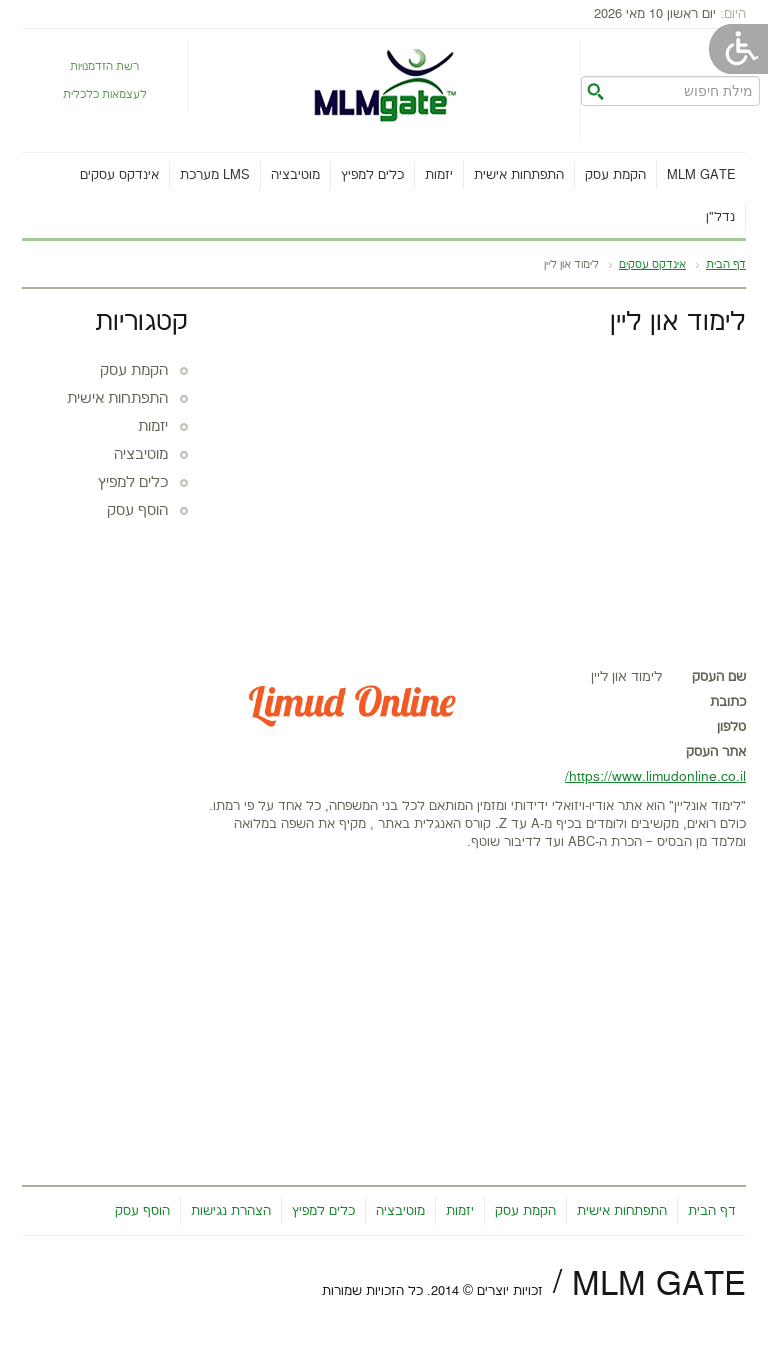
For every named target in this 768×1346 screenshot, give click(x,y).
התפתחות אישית (519, 175)
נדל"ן (720, 217)
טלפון (731, 727)
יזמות (439, 175)
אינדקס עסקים (119, 175)
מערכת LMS (215, 175)
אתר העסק (716, 752)
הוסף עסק (137, 511)
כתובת (728, 702)
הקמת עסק (615, 175)
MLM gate (701, 175)
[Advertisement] (477, 497)
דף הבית (726, 265)
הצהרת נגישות (231, 1211)
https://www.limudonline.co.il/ (655, 777)
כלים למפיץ (372, 175)
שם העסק (719, 677)
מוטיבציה (295, 175)
